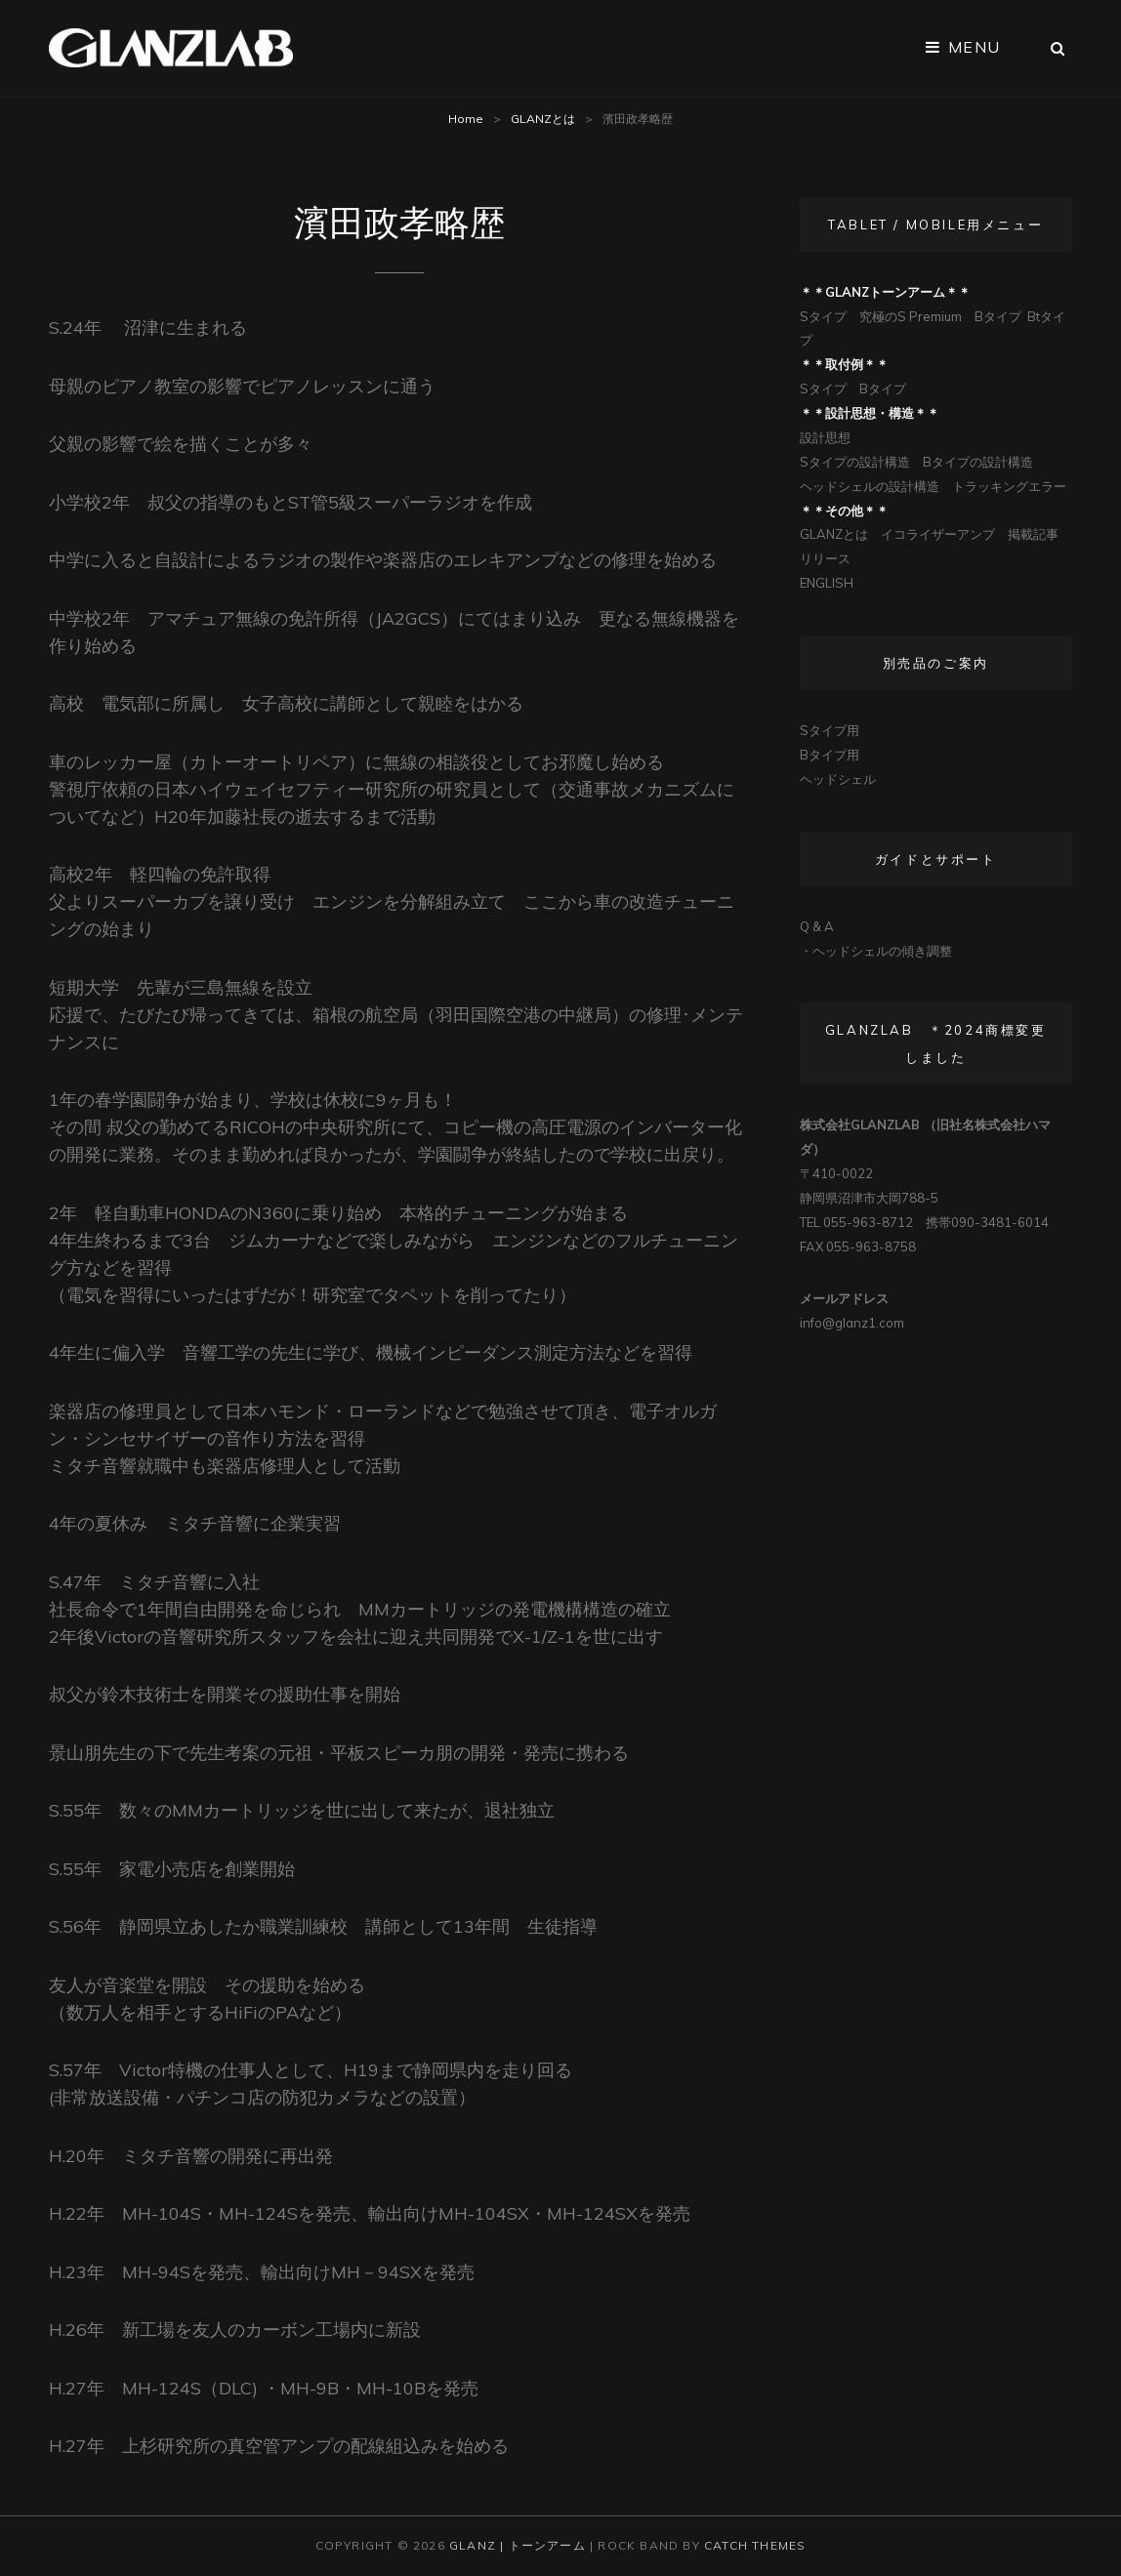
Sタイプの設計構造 (855, 462)
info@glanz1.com (852, 1322)
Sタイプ (823, 316)
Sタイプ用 (829, 730)
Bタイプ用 (829, 754)
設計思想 (825, 437)
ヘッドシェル (838, 779)
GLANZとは (543, 118)
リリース (825, 558)
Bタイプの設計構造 (978, 462)
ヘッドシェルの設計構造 (869, 486)
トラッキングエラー (1009, 486)
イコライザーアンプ (938, 534)
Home (465, 118)
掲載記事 (1033, 534)
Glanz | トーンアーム (517, 2545)
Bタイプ (998, 316)
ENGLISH (826, 583)
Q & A (817, 926)
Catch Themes (755, 2545)
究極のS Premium (910, 316)
